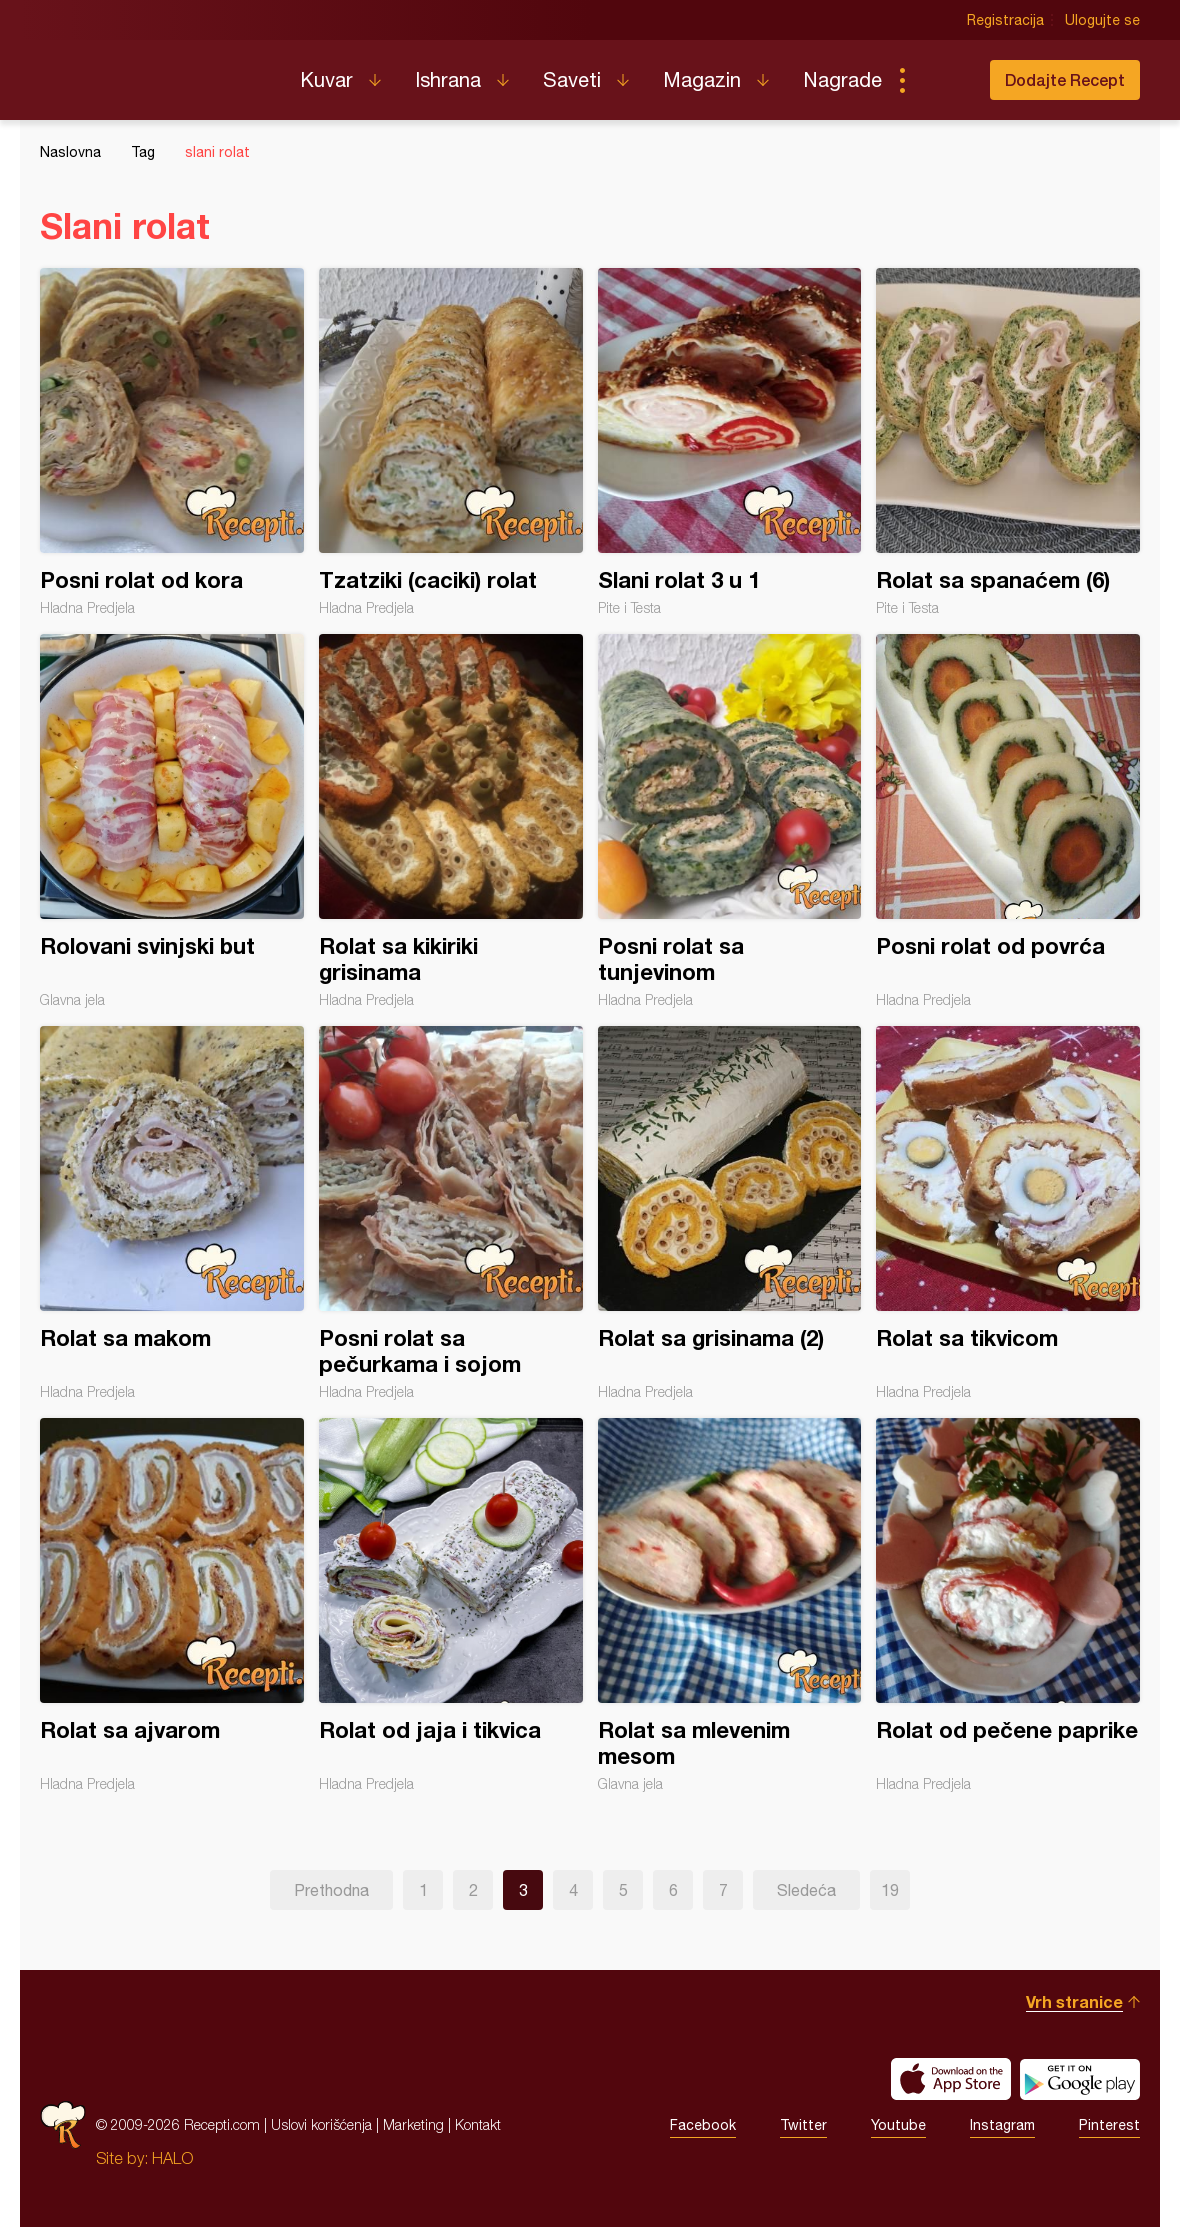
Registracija (1005, 20)
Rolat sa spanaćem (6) (1008, 442)
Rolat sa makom (172, 1213)
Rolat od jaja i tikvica (451, 1605)
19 (890, 1890)
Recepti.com (155, 72)
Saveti (572, 79)
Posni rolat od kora (172, 442)
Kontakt (478, 2124)
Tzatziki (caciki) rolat (451, 442)
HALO (172, 2158)
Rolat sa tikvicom (1008, 1213)
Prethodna (331, 1890)
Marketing (413, 2124)
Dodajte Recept (1065, 79)
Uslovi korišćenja (321, 2124)
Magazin (702, 79)
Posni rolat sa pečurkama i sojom (451, 1213)
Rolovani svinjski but (172, 821)
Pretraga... (942, 80)
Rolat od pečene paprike (1008, 1605)
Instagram (1002, 2125)
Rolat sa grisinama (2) (730, 1213)
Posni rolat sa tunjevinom (730, 821)
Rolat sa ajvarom (172, 1605)
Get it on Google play (1080, 2079)
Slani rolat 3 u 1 (730, 442)
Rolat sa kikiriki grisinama (451, 821)
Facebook (703, 2125)
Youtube (898, 2125)
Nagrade (842, 79)
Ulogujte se (1102, 20)
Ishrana (448, 79)
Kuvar (326, 79)
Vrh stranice (1074, 2001)
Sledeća (806, 1890)
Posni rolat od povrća (1008, 821)
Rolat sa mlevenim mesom (730, 1605)
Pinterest (1109, 2125)
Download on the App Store (951, 2079)
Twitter (803, 2125)
